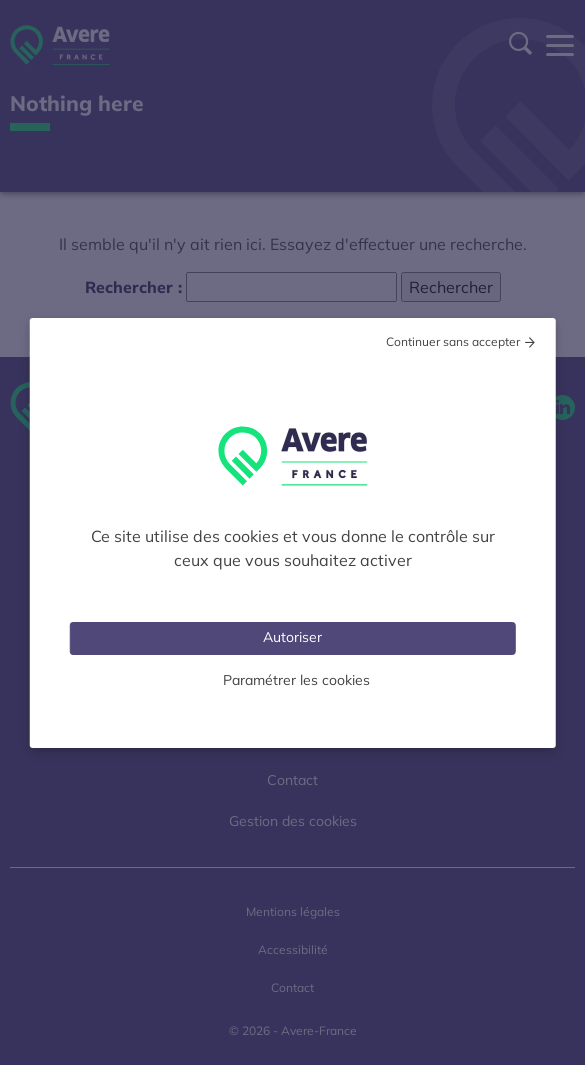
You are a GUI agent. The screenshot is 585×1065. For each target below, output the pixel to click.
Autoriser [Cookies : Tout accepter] (292, 637)
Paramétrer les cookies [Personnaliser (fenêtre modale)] (296, 680)
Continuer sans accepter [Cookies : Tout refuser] (453, 341)
